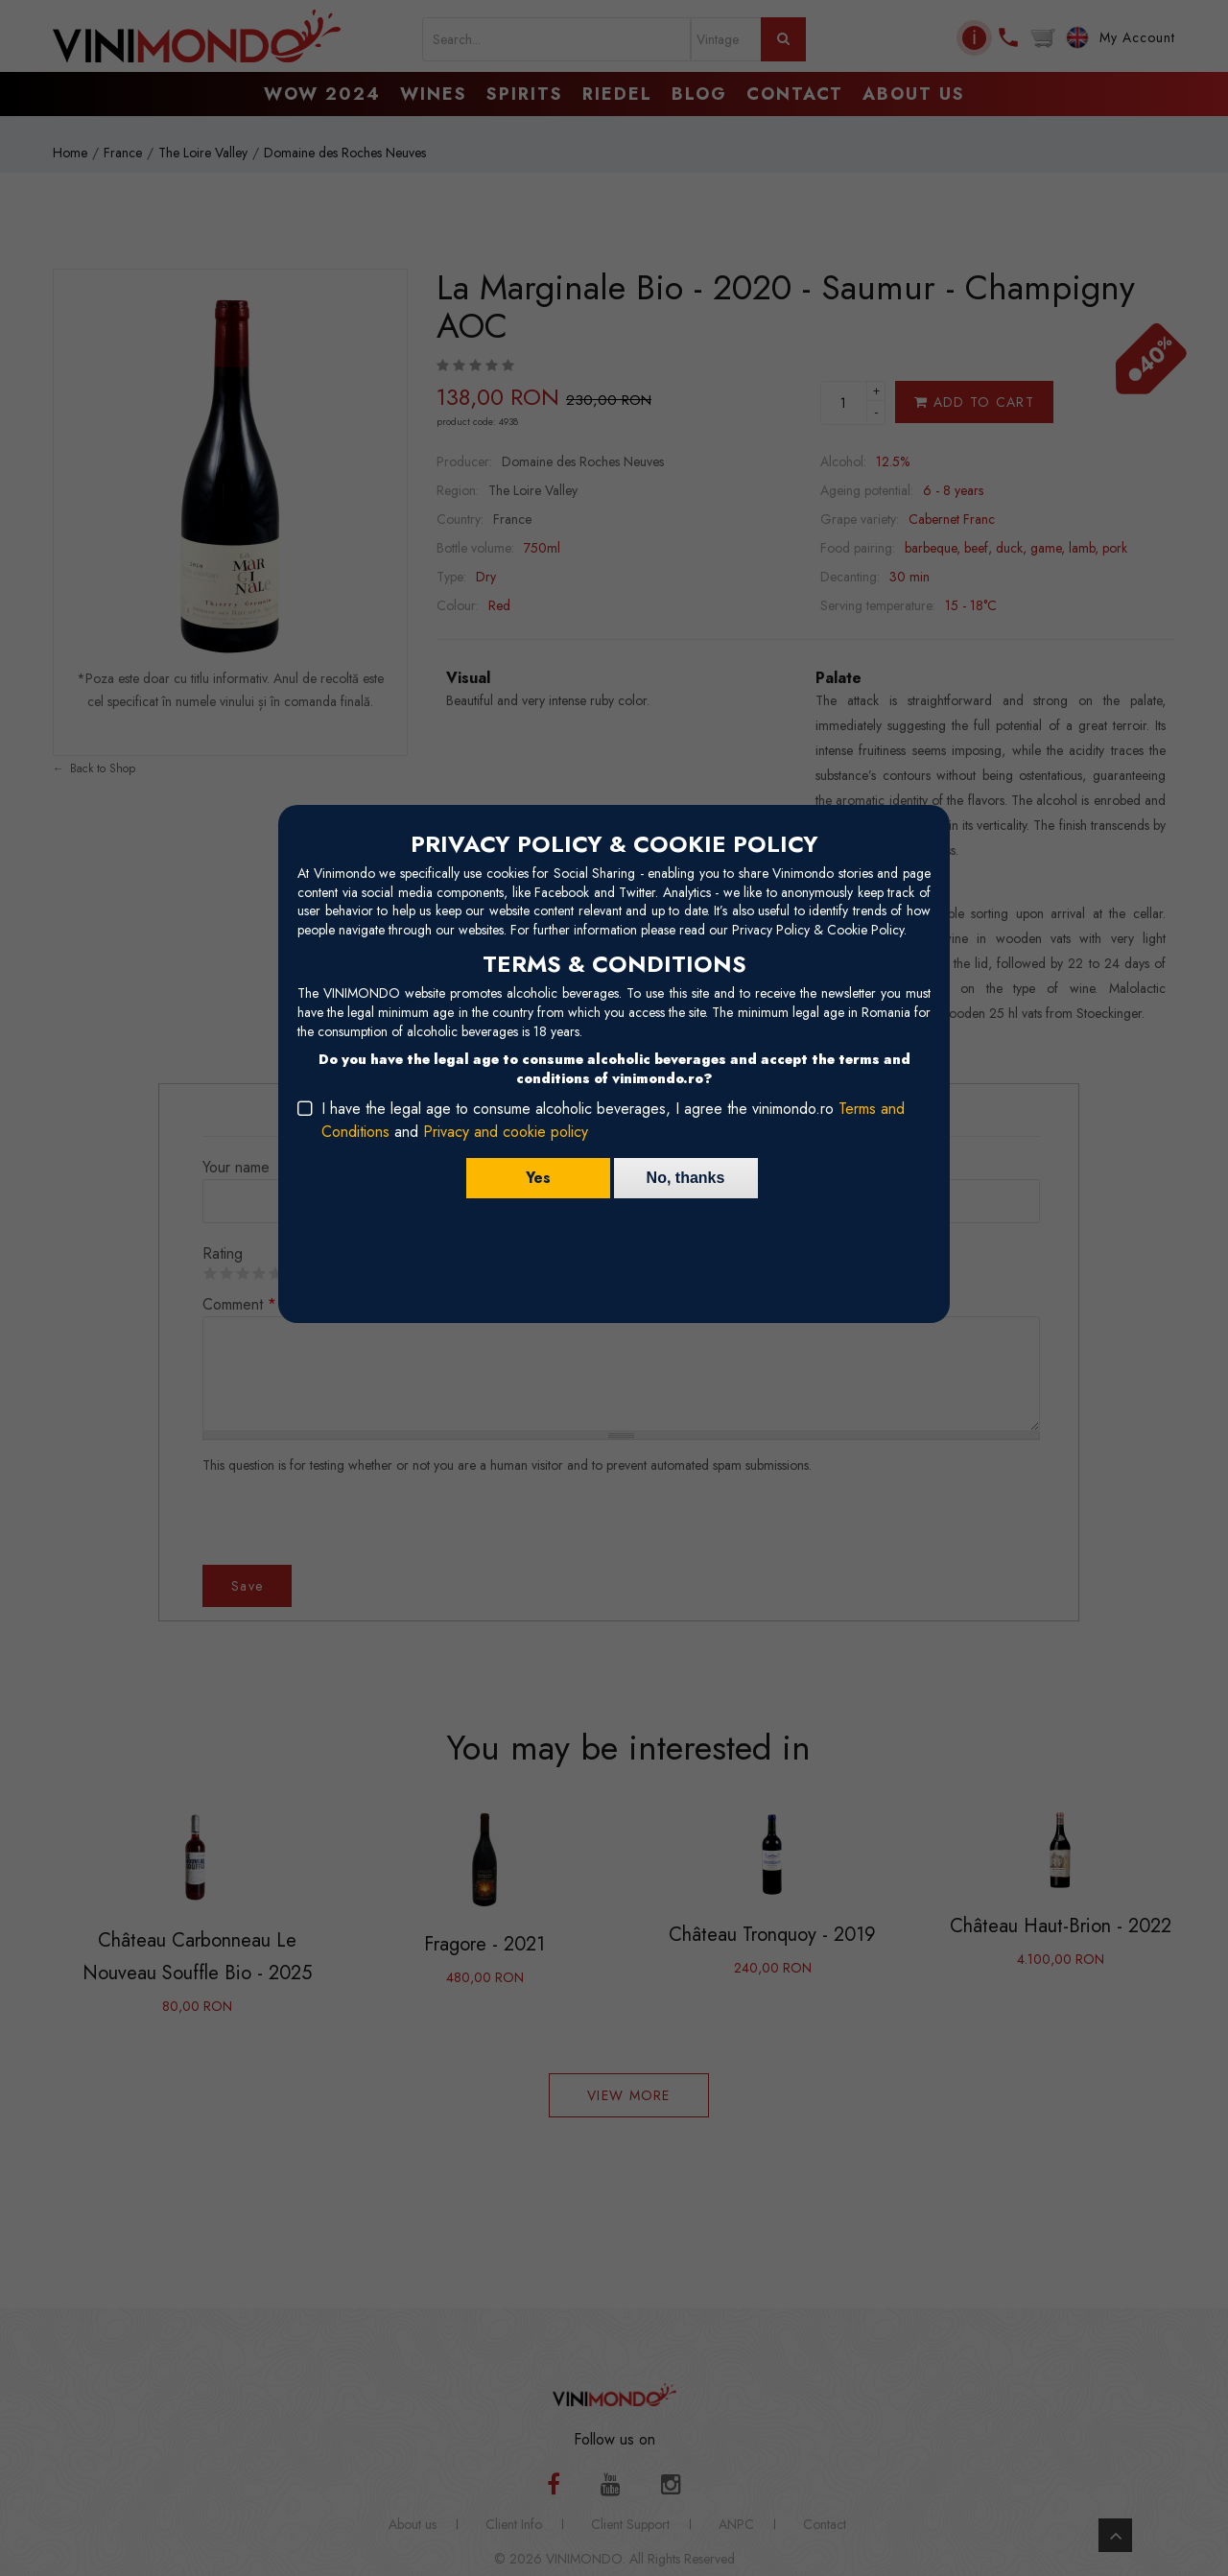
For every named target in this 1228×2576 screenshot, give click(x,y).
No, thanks (686, 1178)
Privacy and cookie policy (505, 1132)
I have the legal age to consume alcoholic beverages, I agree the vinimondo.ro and (613, 1120)
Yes (538, 1178)
